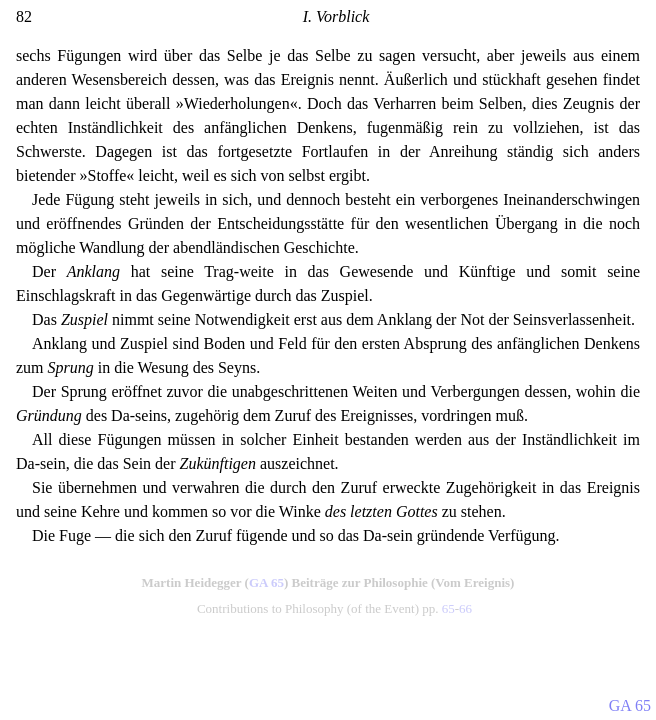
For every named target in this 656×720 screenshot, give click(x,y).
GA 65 (266, 582)
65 (448, 608)
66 (465, 608)
